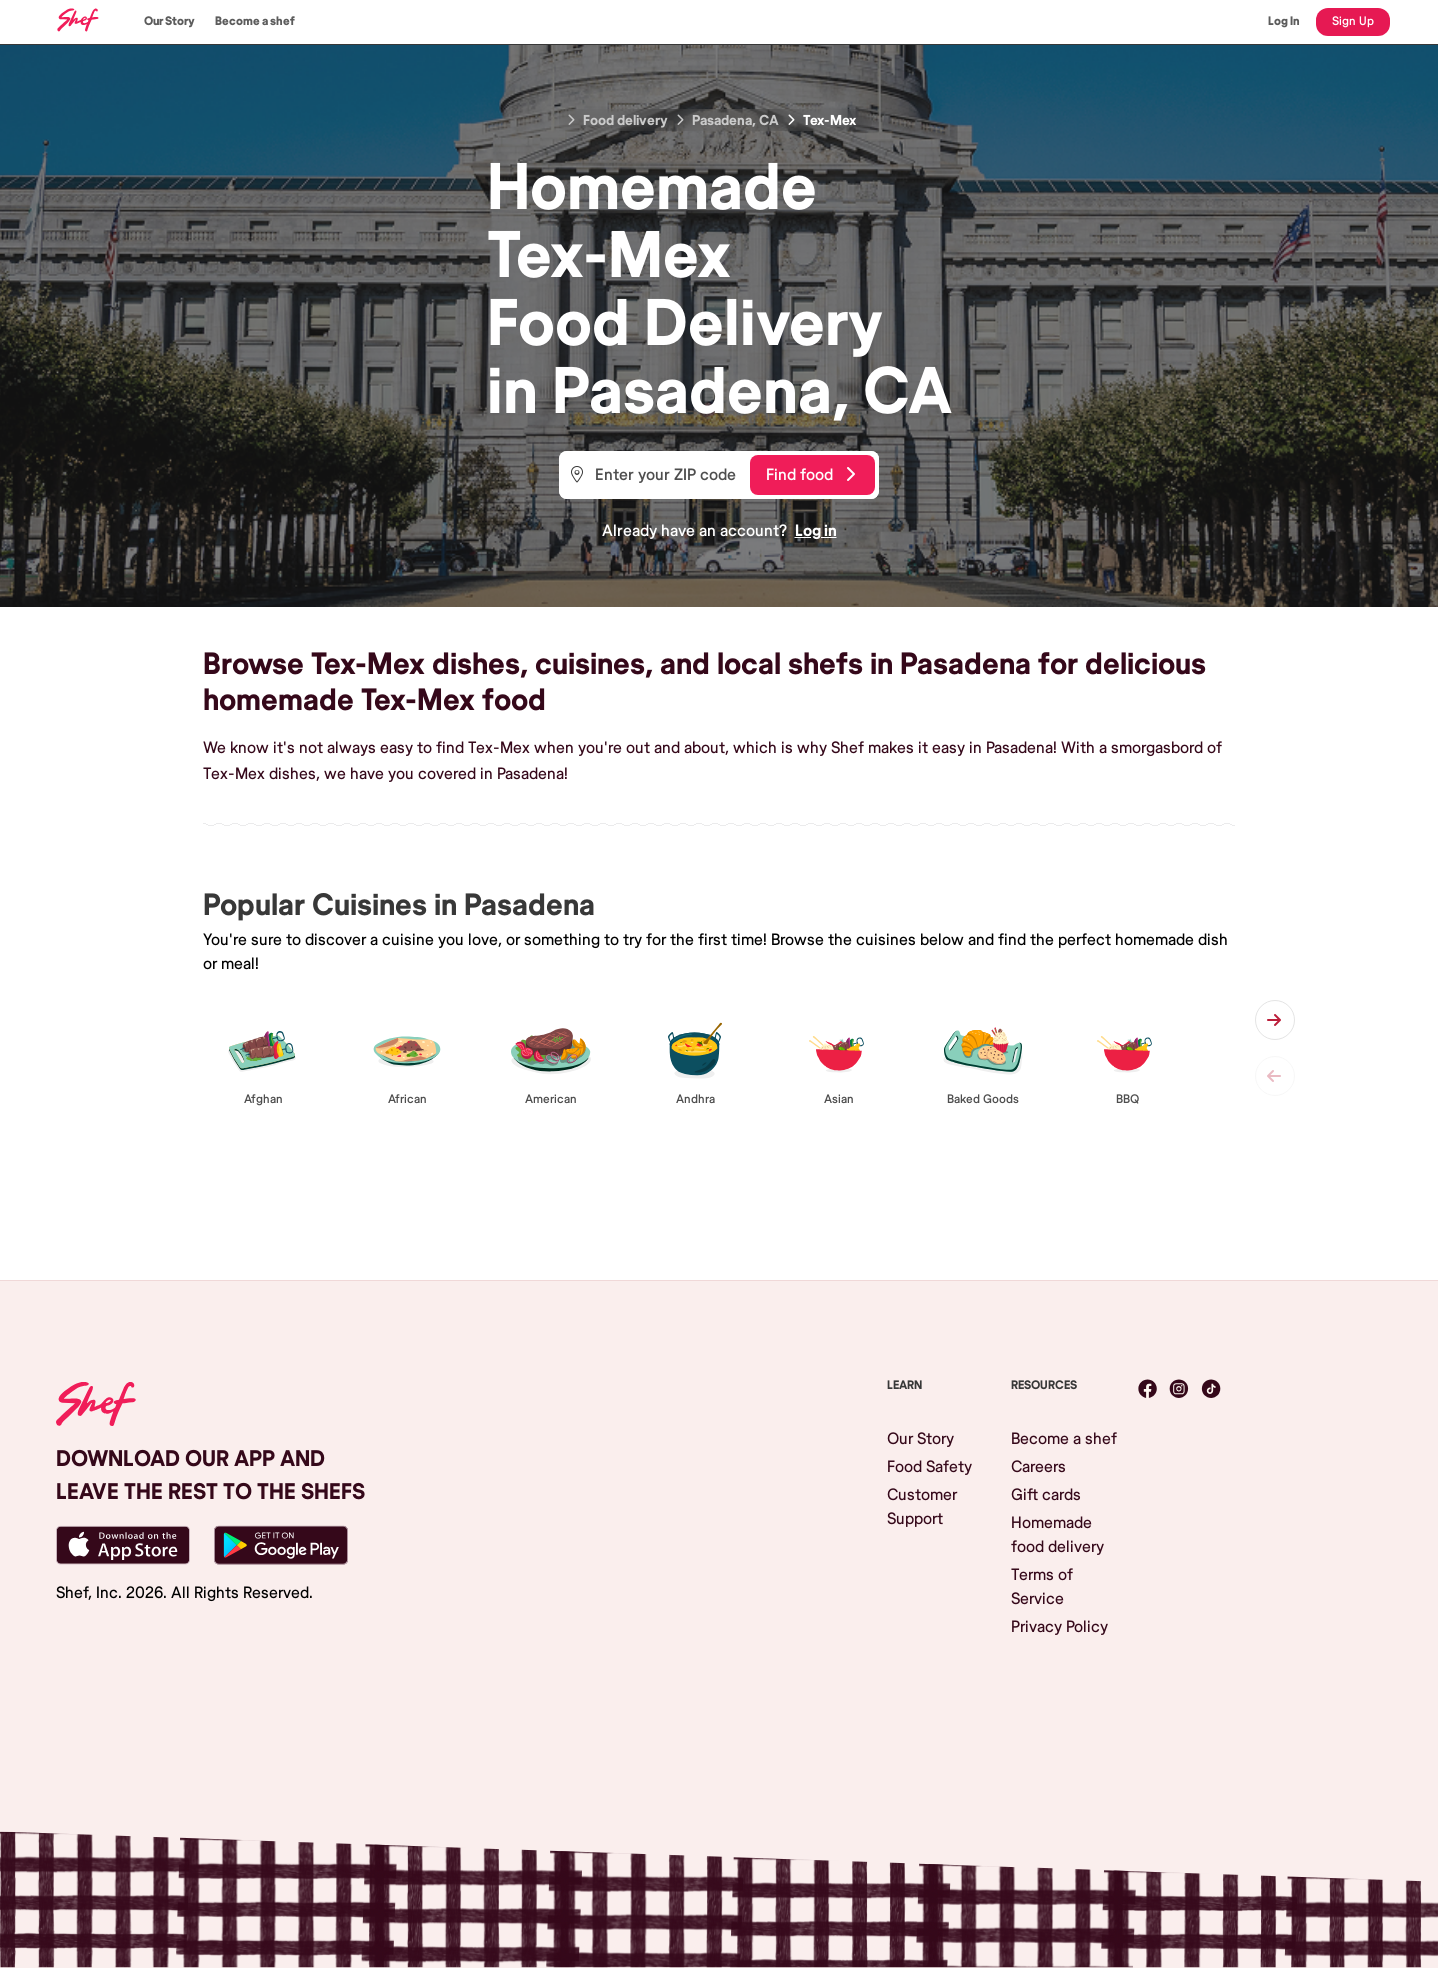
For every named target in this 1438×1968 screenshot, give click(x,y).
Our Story (169, 21)
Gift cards (1046, 1495)
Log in (816, 531)
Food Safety (929, 1467)
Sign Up (1353, 21)
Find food (810, 475)
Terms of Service (1042, 1587)
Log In (1284, 21)
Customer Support (922, 1507)
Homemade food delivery (1057, 1535)
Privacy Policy (1059, 1627)
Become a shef (255, 21)
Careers (1038, 1467)
